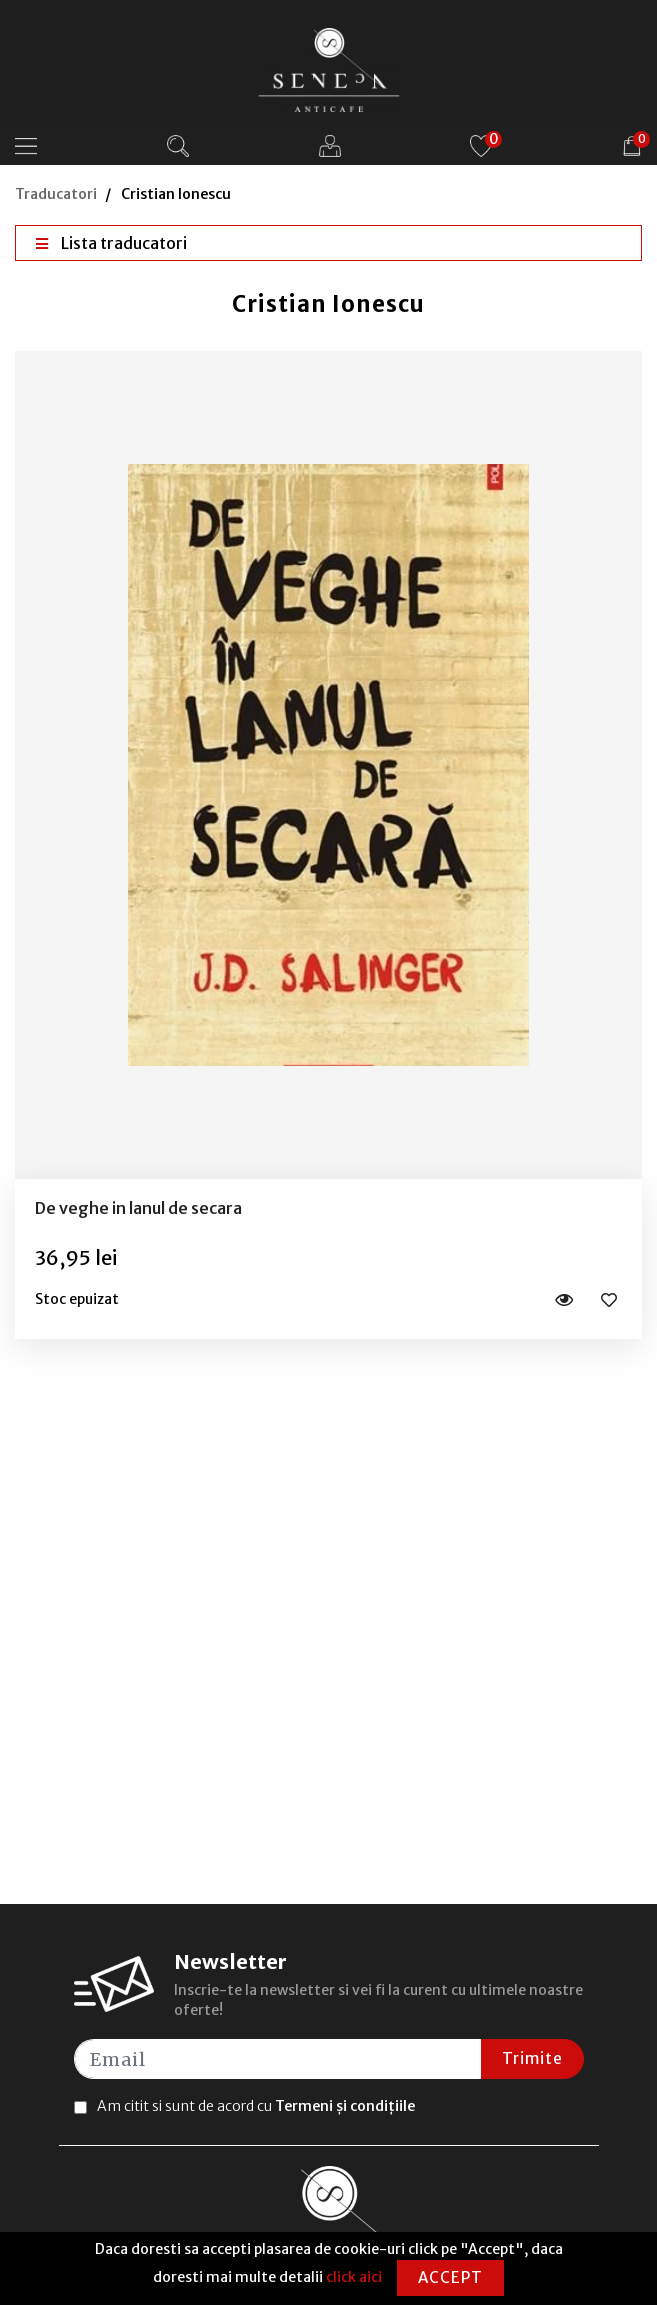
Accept (450, 2277)
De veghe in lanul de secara (138, 1208)
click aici (354, 2277)
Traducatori (56, 194)
